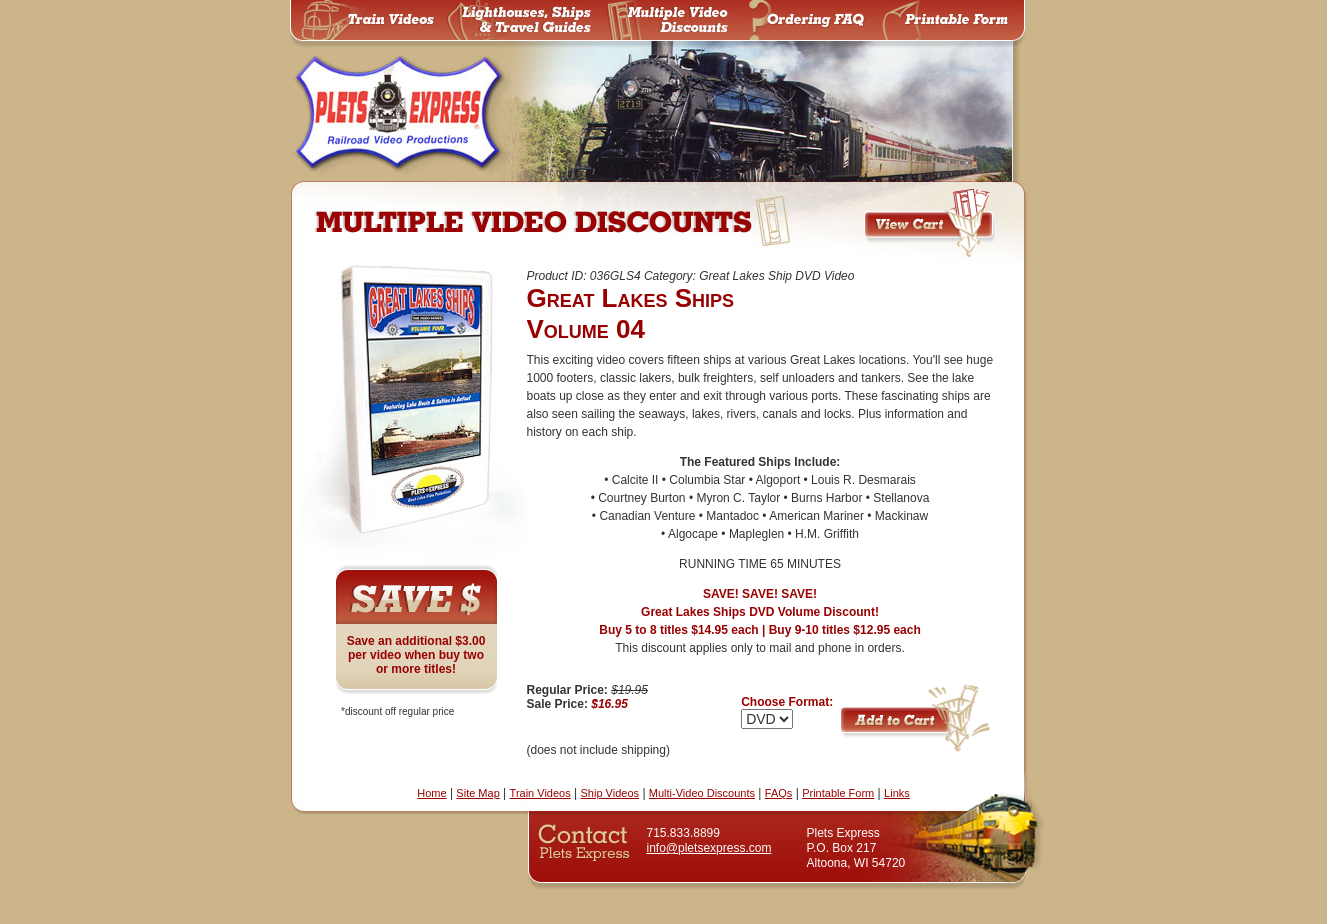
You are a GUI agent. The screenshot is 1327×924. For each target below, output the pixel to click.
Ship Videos (610, 793)
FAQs (779, 793)
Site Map (477, 793)
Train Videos (540, 793)
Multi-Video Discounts (702, 793)
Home (431, 793)
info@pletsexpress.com (709, 848)
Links (897, 793)
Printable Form (838, 793)
